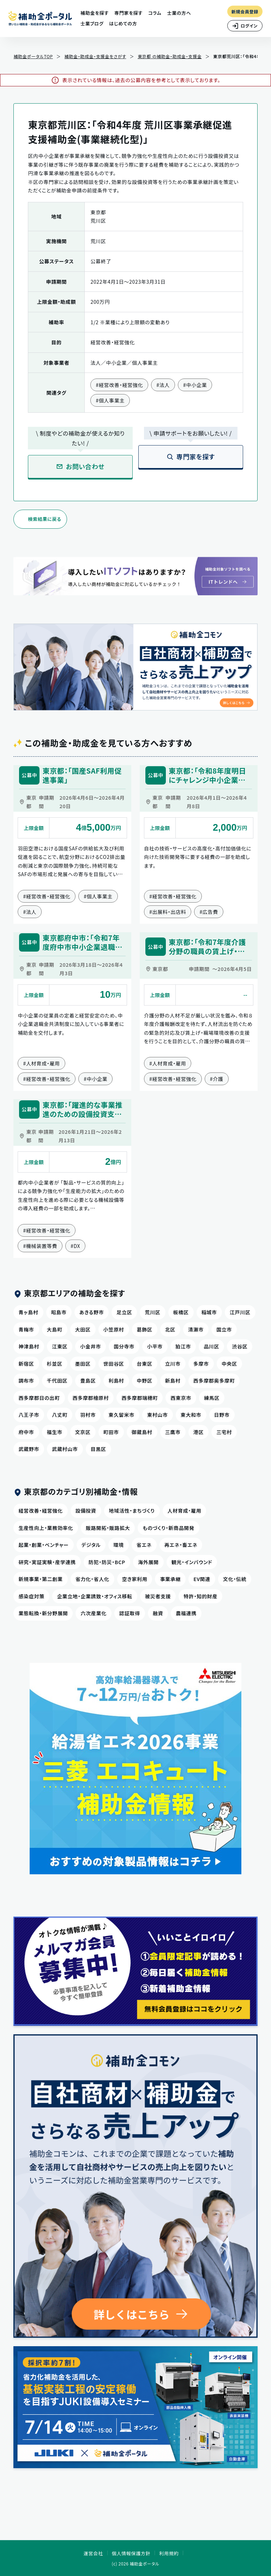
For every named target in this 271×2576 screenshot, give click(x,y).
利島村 (116, 1380)
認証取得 (129, 1613)
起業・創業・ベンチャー (43, 1544)
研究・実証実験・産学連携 (47, 1562)
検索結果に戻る (44, 519)
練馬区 (211, 1397)
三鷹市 (173, 1431)
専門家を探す (128, 13)
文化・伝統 (235, 1578)
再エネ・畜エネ (181, 1544)
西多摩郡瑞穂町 (139, 1397)
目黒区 (98, 1448)
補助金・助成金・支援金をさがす (95, 56)
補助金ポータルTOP (33, 56)
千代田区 (57, 1380)
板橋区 (181, 1312)
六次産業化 (93, 1613)
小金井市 (90, 1346)
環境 (118, 1544)
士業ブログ (91, 23)
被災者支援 (158, 1596)
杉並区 (54, 1363)
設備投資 (86, 1510)
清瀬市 (196, 1329)
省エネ (144, 1544)
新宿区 (26, 1363)
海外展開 (148, 1562)
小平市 (155, 1346)
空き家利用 (134, 1578)
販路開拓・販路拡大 (108, 1527)
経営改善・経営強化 (40, 1510)
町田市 (111, 1431)
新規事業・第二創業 (40, 1578)
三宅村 (224, 1431)
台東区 (144, 1363)
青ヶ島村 (28, 1312)
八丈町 (59, 1414)
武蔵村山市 (65, 1448)
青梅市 (26, 1329)
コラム (155, 13)
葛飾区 (144, 1329)
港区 (198, 1431)
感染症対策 (31, 1596)
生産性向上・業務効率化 (45, 1527)
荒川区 (152, 1312)
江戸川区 (240, 1312)
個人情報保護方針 (131, 2553)
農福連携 (186, 1613)
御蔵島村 (142, 1431)
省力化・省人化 (92, 1578)
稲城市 (209, 1312)
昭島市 (59, 1312)
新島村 (173, 1380)
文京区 (83, 1431)
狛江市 (183, 1346)
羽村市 (88, 1414)
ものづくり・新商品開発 (168, 1527)
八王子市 (28, 1414)
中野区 (144, 1380)
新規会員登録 (244, 11)
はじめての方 (123, 23)
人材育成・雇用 (184, 1510)
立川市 (173, 1363)
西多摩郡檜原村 (91, 1397)
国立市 (224, 1329)
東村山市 (157, 1414)
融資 (158, 1613)
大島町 (54, 1329)
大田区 (83, 1329)
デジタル (91, 1544)
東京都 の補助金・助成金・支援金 (169, 56)
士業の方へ (179, 13)
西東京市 (180, 1397)
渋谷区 (239, 1346)
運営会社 (93, 2553)
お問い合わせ (80, 466)
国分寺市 (124, 1346)
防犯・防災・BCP (107, 1562)
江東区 (59, 1346)
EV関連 (201, 1578)
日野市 (222, 1414)
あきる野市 (91, 1312)
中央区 (229, 1363)
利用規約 (169, 2553)
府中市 (26, 1431)
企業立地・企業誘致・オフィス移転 (94, 1596)
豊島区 (88, 1380)
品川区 (211, 1346)
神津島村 (28, 1346)
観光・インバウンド (191, 1562)
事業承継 (170, 1578)
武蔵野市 (28, 1448)
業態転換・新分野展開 (43, 1613)
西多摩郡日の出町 (39, 1397)
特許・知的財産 (200, 1596)
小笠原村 (113, 1329)
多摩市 (201, 1363)
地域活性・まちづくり (132, 1510)
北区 (170, 1329)
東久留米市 (121, 1414)
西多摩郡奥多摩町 (214, 1380)
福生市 (54, 1431)
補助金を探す (94, 13)
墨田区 (83, 1363)
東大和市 (191, 1414)
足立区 (124, 1312)
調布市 (26, 1380)
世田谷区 (113, 1363)
